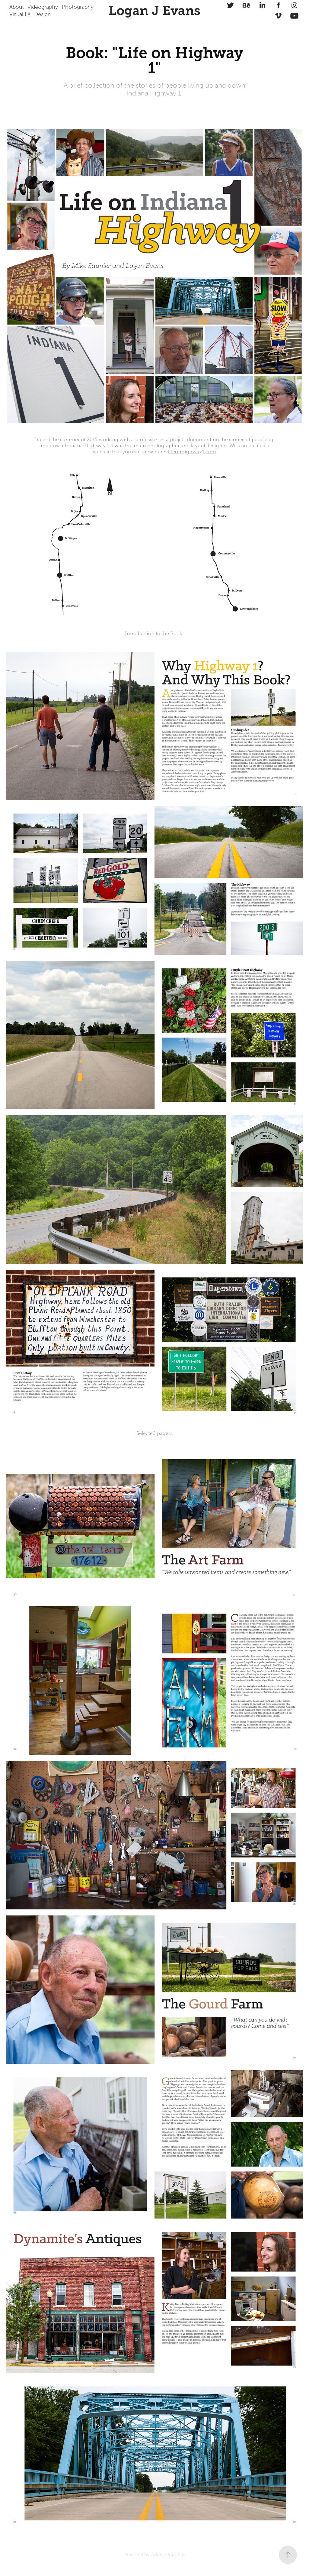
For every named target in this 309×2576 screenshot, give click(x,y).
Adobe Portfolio (168, 2554)
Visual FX (19, 14)
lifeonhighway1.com (192, 451)
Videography (42, 7)
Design (42, 14)
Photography (78, 7)
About (16, 7)
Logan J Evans (154, 10)
